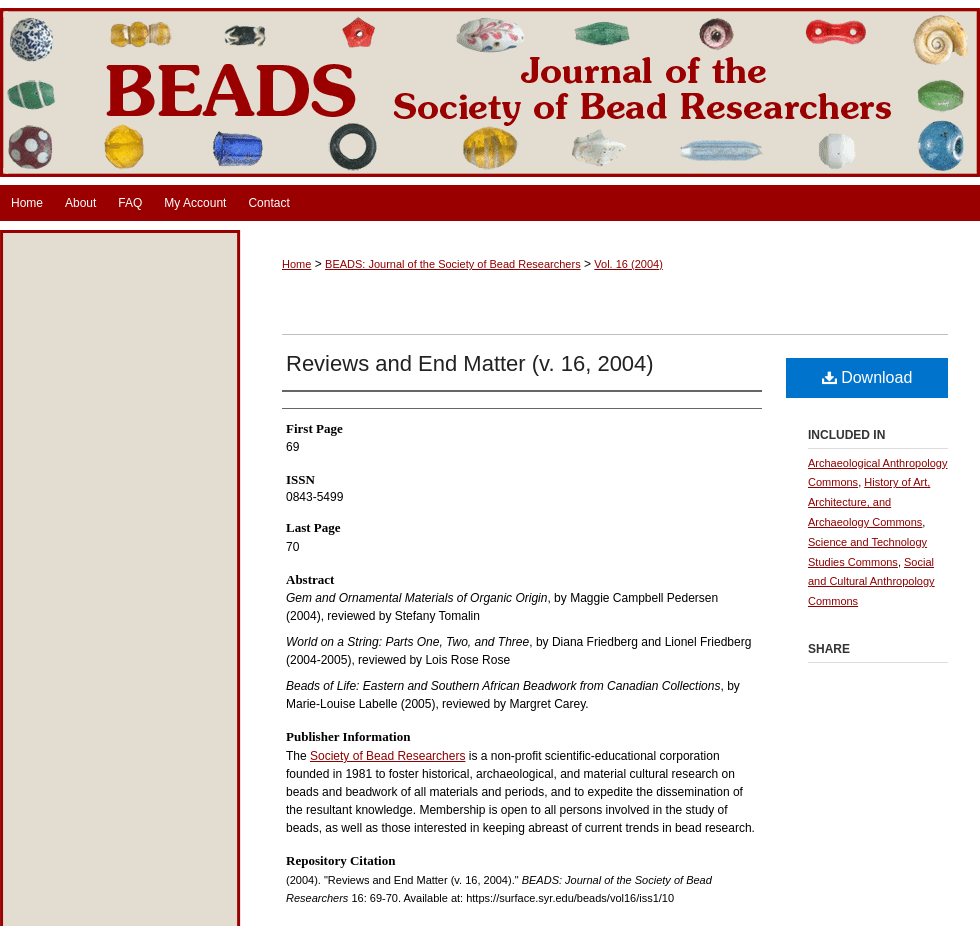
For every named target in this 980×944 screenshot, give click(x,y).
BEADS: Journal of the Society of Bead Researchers (490, 92)
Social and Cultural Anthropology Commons (871, 582)
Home (296, 264)
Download (867, 377)
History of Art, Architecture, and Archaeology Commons (869, 502)
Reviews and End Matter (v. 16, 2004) (470, 363)
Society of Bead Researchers (387, 756)
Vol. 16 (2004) (628, 264)
